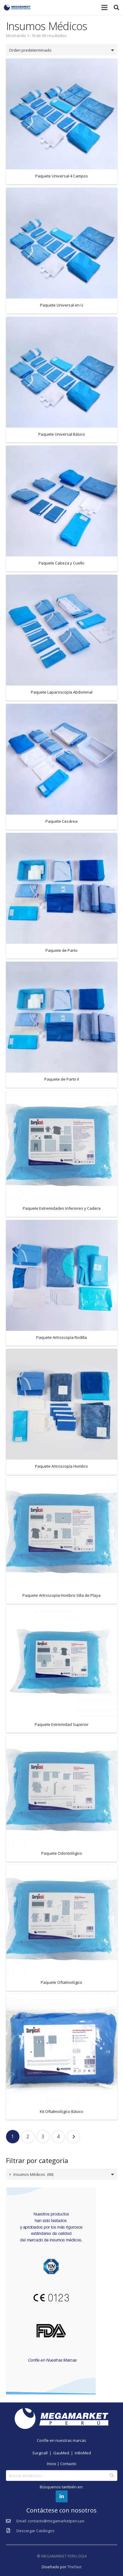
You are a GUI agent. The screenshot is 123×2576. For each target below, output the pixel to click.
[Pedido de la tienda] (61, 50)
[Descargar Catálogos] (11, 2530)
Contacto (68, 2463)
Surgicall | (42, 2453)
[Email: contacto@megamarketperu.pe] (11, 2521)
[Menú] (104, 7)
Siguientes (73, 2137)
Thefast (74, 2566)
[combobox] (61, 2174)
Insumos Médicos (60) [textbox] (31, 2174)
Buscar (111, 2475)
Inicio (51, 2463)
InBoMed (83, 2453)
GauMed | (64, 2453)
